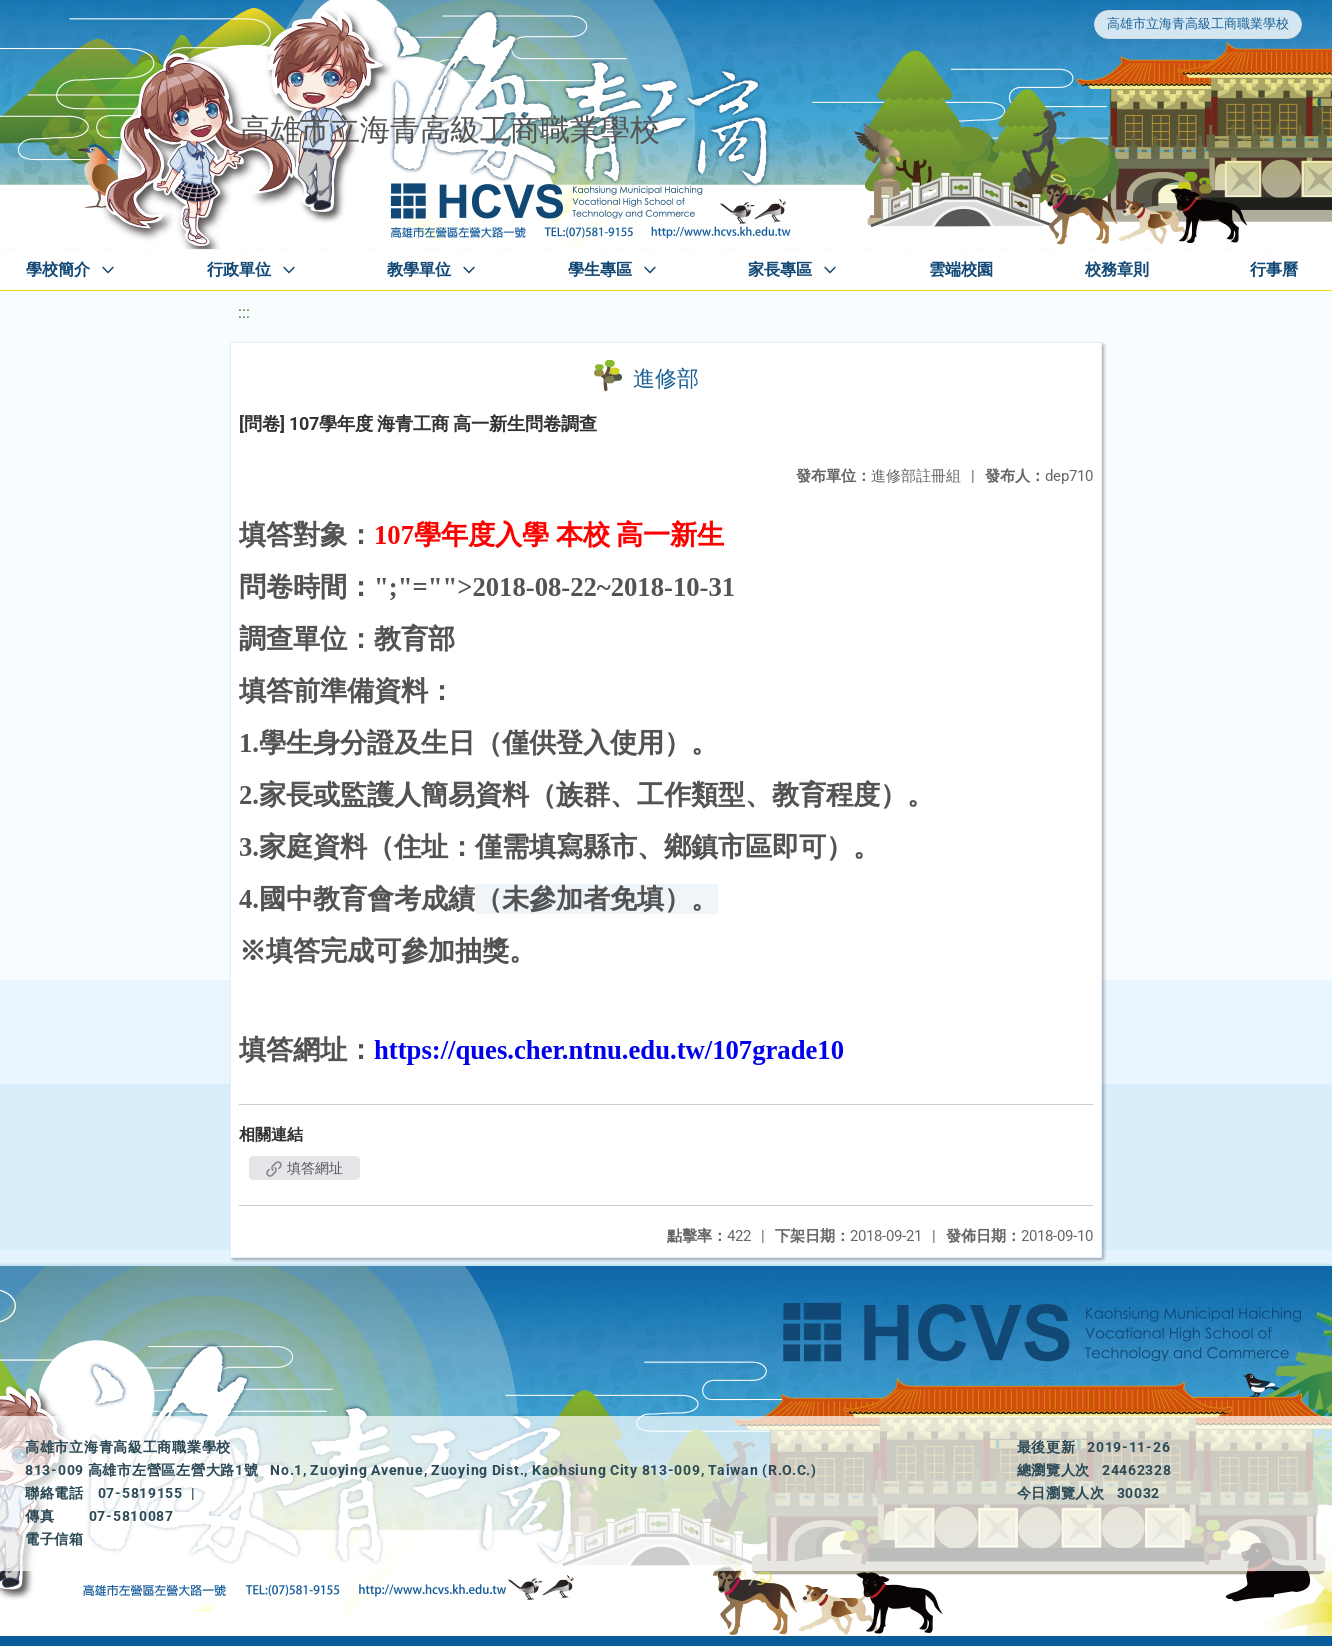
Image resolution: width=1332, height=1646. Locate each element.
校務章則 (1117, 269)
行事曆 (1274, 269)
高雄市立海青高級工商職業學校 (1198, 23)
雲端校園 (961, 269)
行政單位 (239, 269)
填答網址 (304, 1168)
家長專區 (780, 269)
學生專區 (600, 269)
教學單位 (419, 269)
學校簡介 (58, 269)
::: (244, 312)
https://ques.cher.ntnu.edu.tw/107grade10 (609, 1050)
